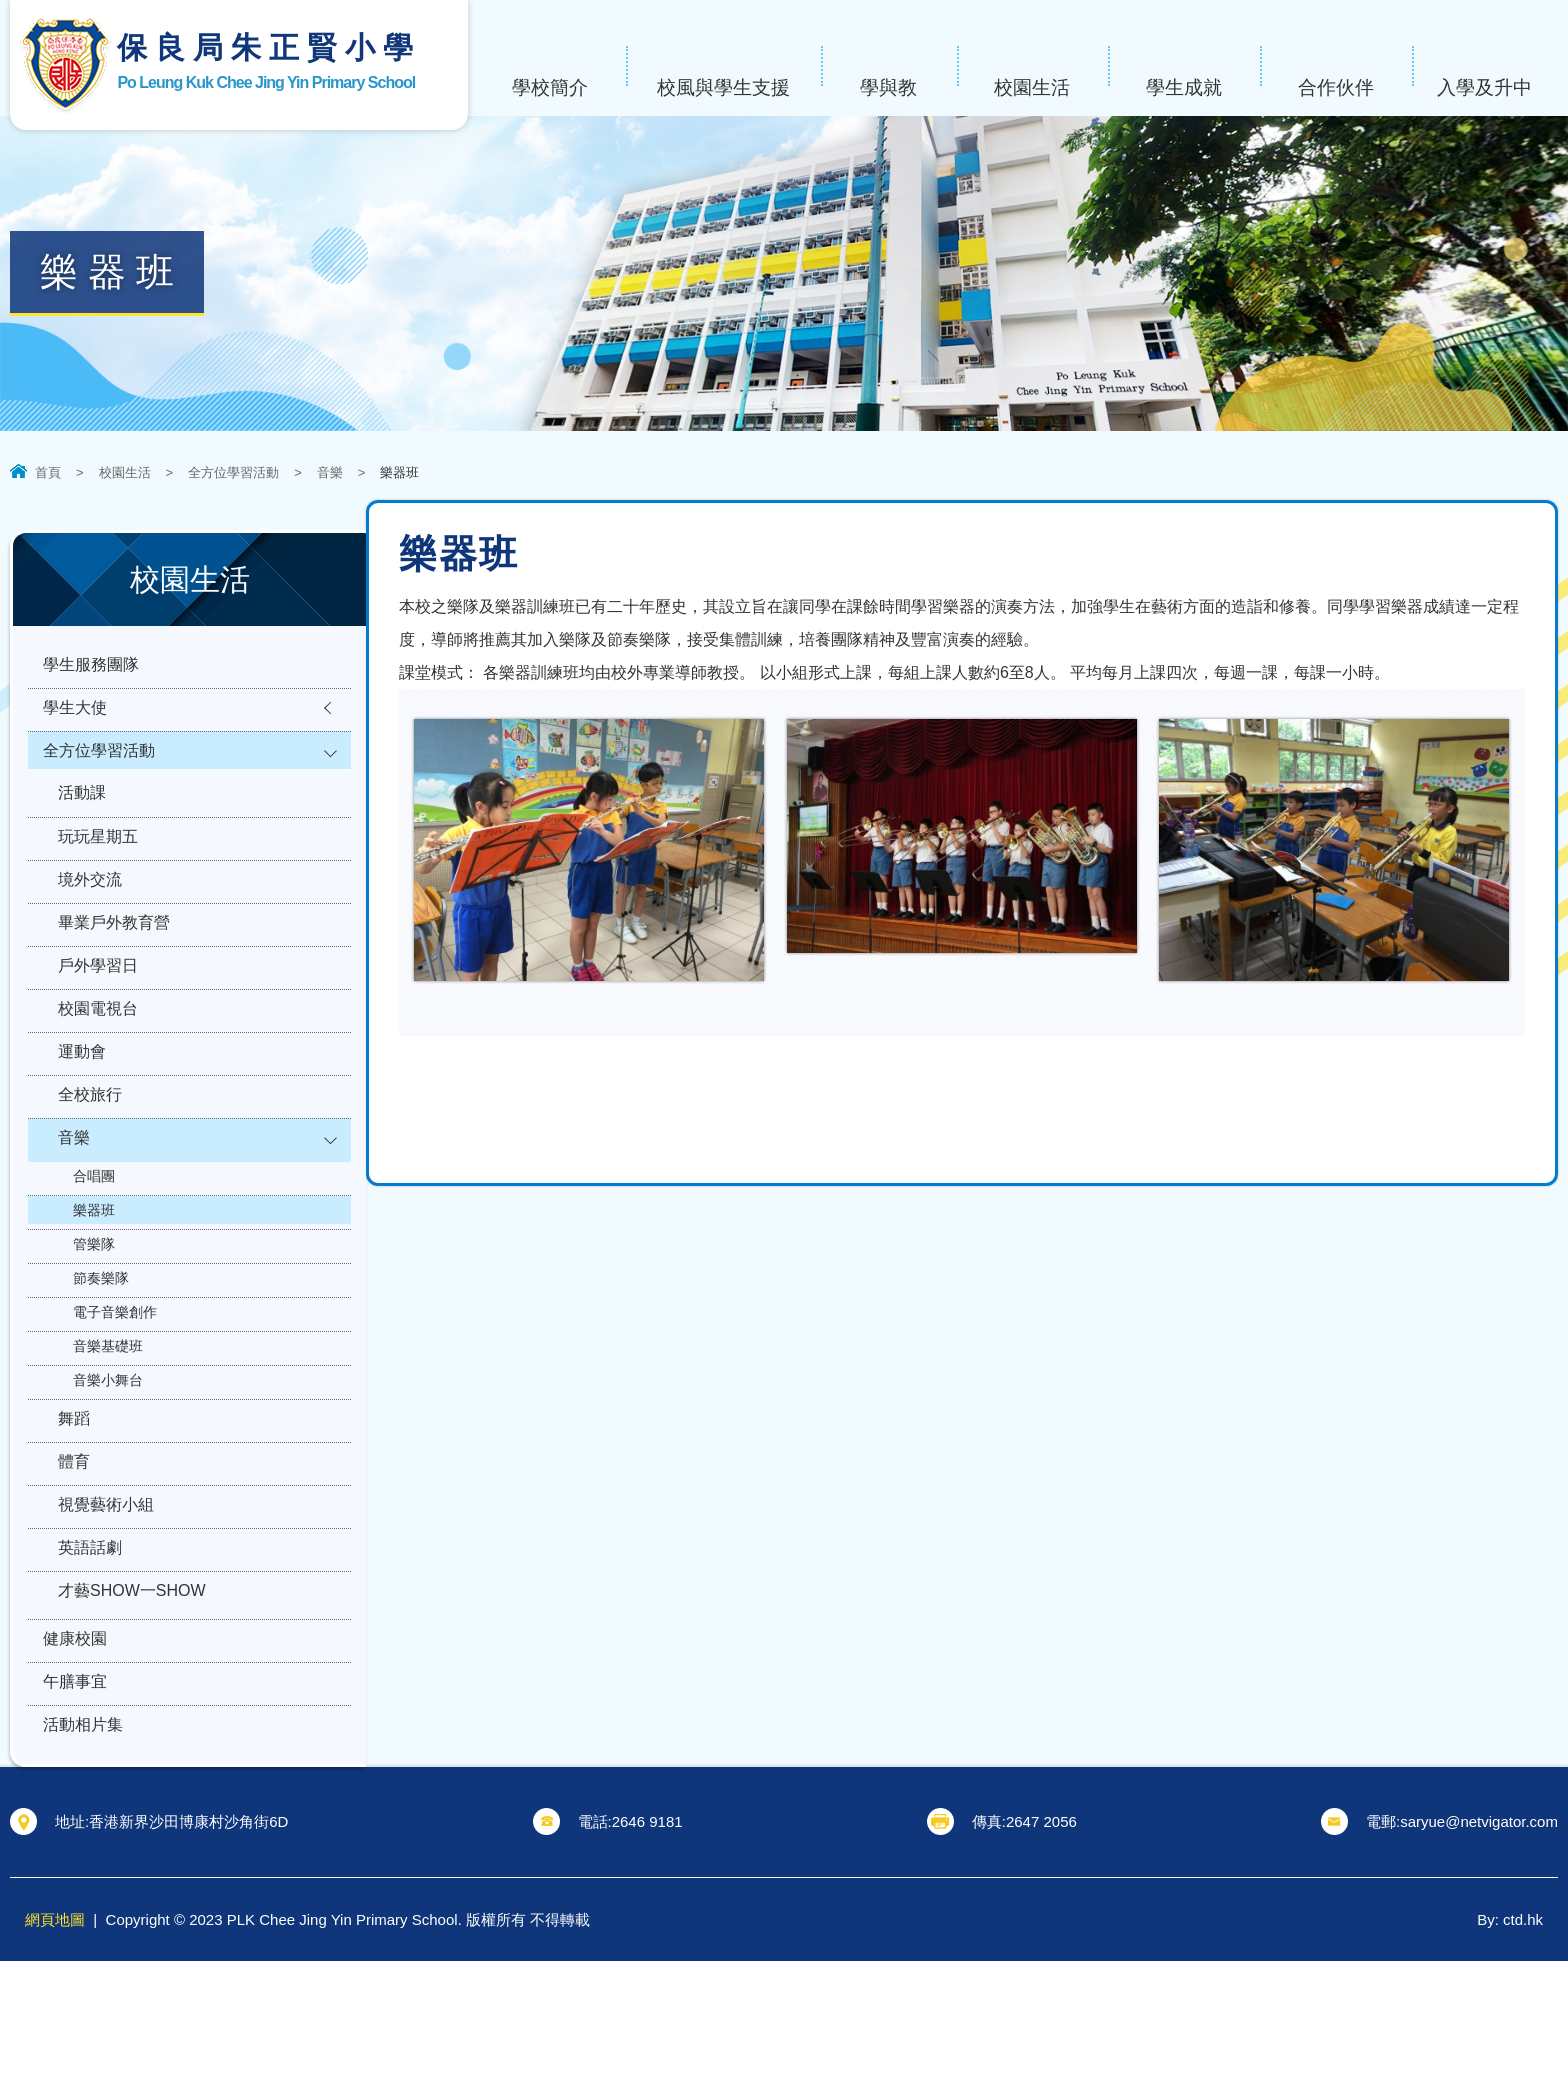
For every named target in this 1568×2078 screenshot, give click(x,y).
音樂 (330, 472)
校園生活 (125, 472)
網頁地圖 (55, 2036)
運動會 (82, 1107)
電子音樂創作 (115, 1382)
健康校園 (75, 1741)
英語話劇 (90, 1638)
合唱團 (94, 1246)
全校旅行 (90, 1156)
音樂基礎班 (108, 1416)
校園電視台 (98, 1058)
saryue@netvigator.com (1479, 1938)
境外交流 (90, 911)
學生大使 (75, 716)
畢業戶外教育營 (114, 960)
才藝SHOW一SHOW (132, 1687)
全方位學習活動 (233, 472)
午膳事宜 (75, 1790)
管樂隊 (94, 1314)
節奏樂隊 (101, 1348)
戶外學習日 (98, 1009)
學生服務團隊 (91, 667)
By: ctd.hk (1510, 2036)
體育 (74, 1540)
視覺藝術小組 (106, 1589)
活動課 (82, 813)
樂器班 (94, 1280)
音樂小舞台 (108, 1450)
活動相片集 (83, 1839)
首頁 (48, 472)
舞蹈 (74, 1491)
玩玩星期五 (98, 862)
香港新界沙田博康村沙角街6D (188, 1938)
